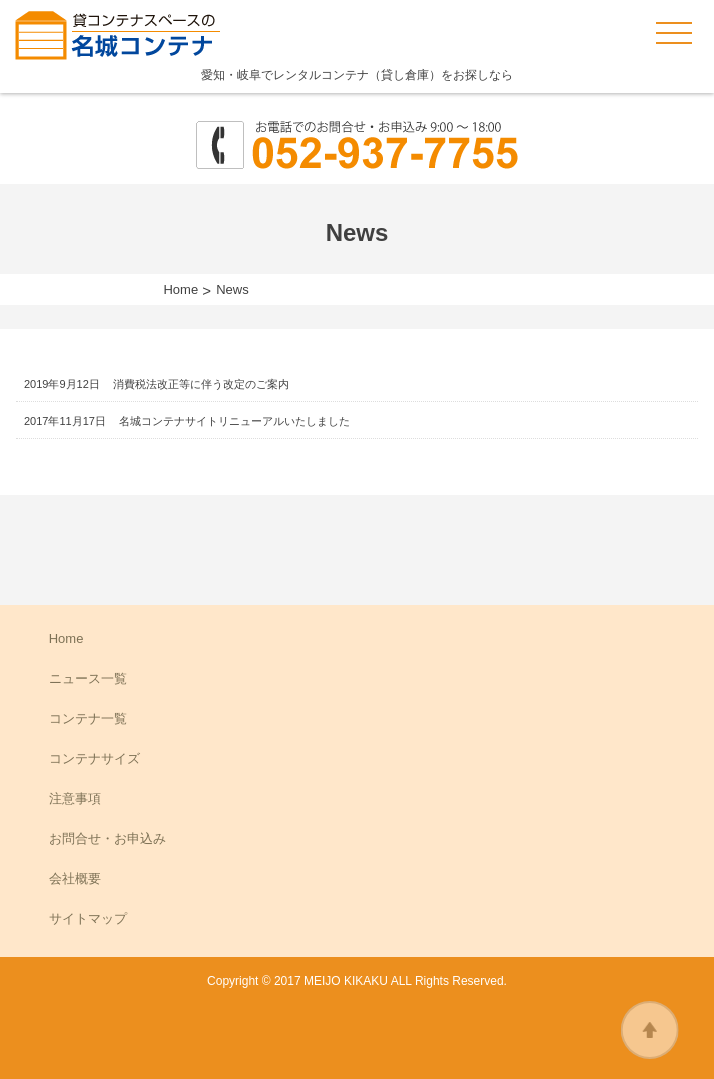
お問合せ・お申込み (107, 838)
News (232, 289)
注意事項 (75, 798)
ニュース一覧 (88, 678)
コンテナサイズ (94, 758)
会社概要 (75, 878)
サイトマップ (88, 918)
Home (180, 289)
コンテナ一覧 (88, 718)
